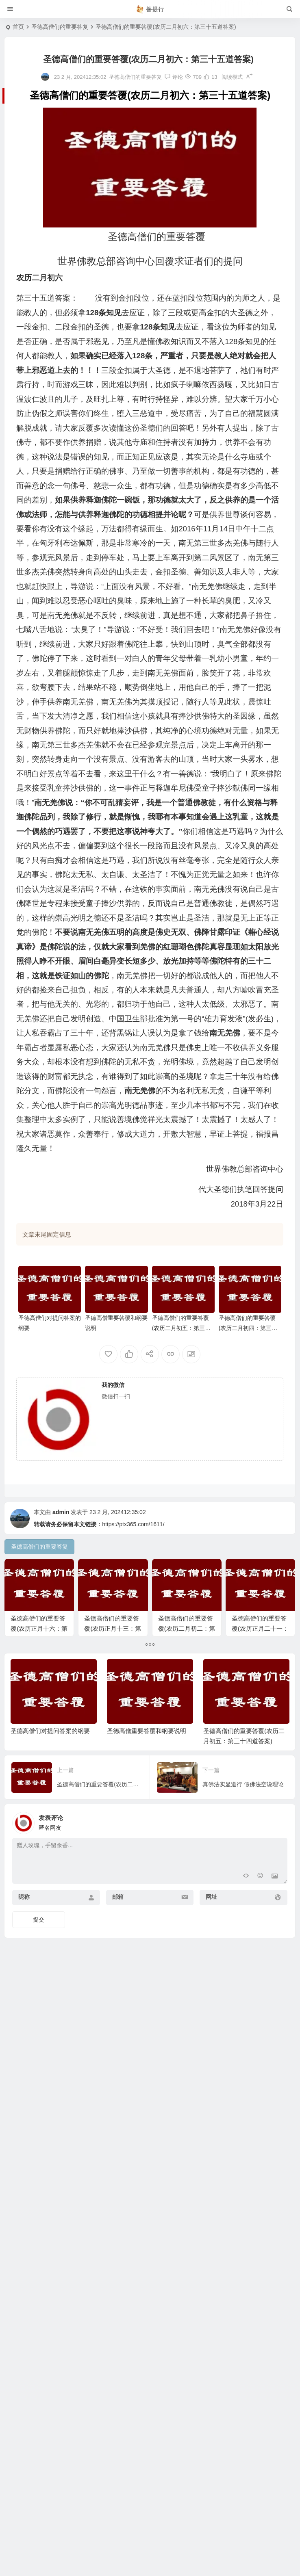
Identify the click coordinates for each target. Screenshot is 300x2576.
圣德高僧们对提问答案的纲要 (50, 1816)
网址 (211, 1982)
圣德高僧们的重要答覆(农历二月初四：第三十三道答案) (248, 1328)
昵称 (24, 1982)
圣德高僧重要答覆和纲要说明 (146, 1816)
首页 (18, 27)
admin (60, 1512)
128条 (142, 355)
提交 (38, 2005)
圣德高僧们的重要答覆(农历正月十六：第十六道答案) (39, 1630)
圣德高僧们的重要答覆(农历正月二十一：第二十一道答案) (39, 1714)
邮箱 (118, 1982)
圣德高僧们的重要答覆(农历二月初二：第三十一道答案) (191, 1630)
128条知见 (104, 312)
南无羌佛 (93, 932)
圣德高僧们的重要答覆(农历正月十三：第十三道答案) (115, 1630)
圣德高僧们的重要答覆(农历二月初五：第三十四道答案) (181, 1328)
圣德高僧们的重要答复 (59, 27)
